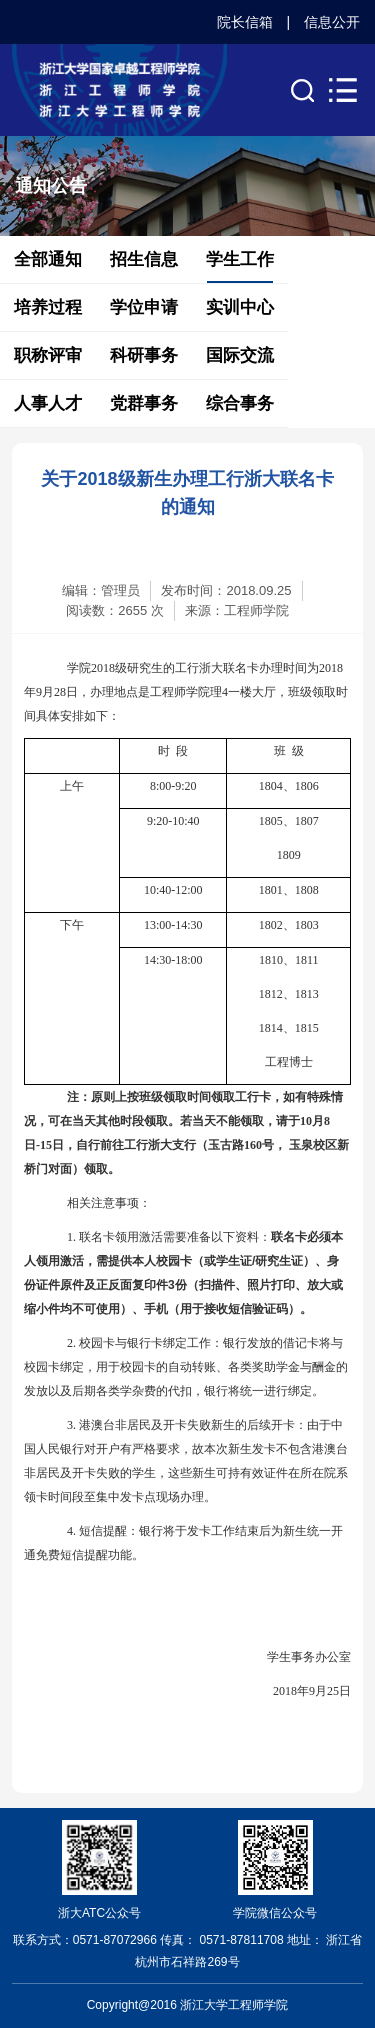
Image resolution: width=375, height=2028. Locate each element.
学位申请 (144, 307)
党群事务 (144, 403)
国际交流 (240, 355)
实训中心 (240, 307)
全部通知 (48, 259)
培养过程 (48, 307)
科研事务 (144, 355)
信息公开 (332, 22)
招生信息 (144, 259)
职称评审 (48, 355)
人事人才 (48, 403)
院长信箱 (245, 22)
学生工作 (240, 259)
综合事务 (240, 403)
